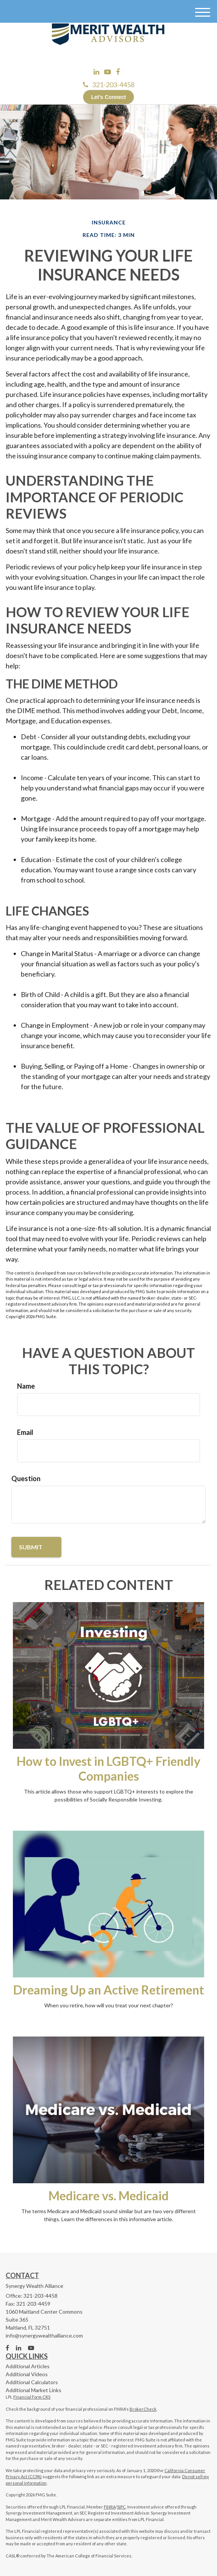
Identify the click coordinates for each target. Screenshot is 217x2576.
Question (26, 1478)
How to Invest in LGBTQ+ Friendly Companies (108, 1768)
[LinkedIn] (96, 72)
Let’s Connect (108, 97)
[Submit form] (36, 1547)
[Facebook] (118, 72)
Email (25, 1432)
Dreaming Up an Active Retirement (108, 1989)
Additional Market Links (33, 2390)
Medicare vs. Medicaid (108, 2195)
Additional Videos (27, 2374)
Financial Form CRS (31, 2396)
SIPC (121, 2506)
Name (26, 1386)
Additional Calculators (32, 2382)
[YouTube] (107, 72)
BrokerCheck (143, 2409)
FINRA (110, 2506)
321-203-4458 (108, 84)
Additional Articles (28, 2366)
